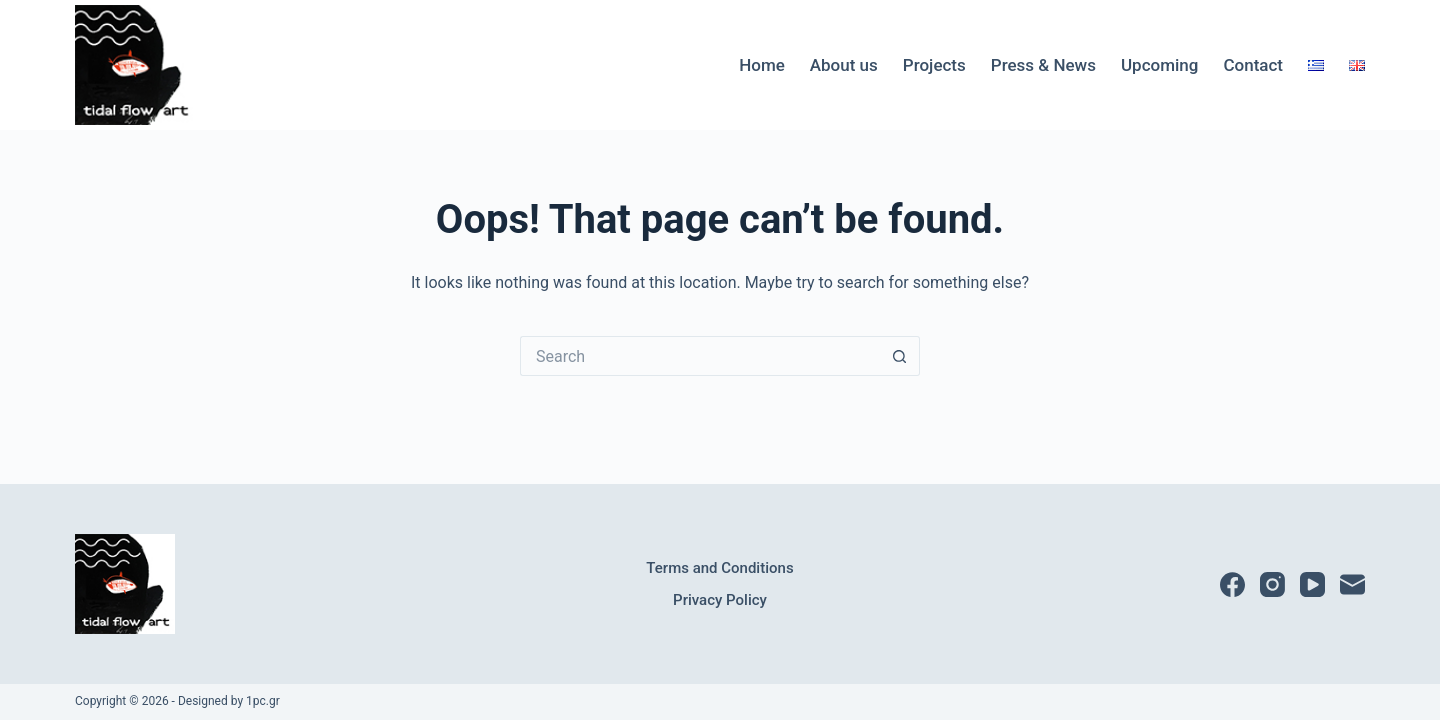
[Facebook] (1232, 584)
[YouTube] (1312, 584)
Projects (934, 65)
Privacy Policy (720, 600)
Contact (1253, 65)
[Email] (1352, 584)
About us (844, 65)
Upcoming (1159, 65)
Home (762, 65)
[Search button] (900, 356)
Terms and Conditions (719, 568)
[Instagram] (1272, 584)
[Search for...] (700, 356)
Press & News (1043, 65)
